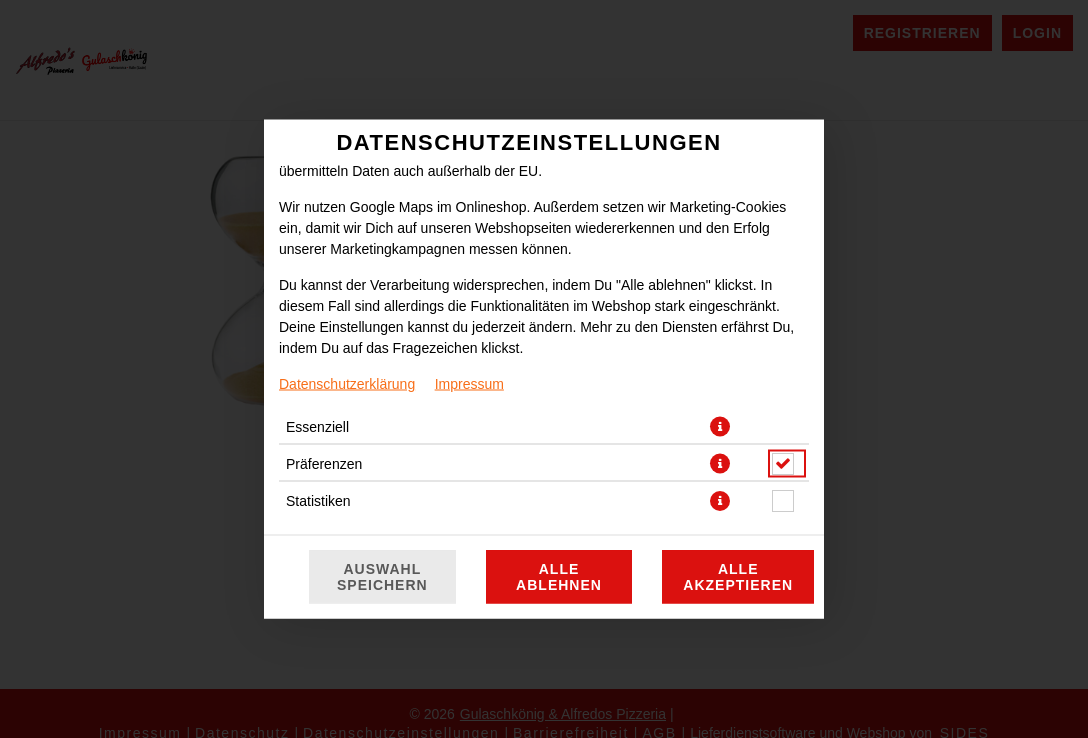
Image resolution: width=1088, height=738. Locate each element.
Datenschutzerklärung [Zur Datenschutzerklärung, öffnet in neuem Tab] (347, 384)
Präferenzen (324, 464)
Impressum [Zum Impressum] (469, 384)
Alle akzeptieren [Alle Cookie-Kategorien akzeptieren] (738, 577)
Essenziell (317, 427)
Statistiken (318, 501)
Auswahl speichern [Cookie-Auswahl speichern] (382, 577)
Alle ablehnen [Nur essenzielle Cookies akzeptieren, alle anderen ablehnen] (559, 577)
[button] (720, 427)
